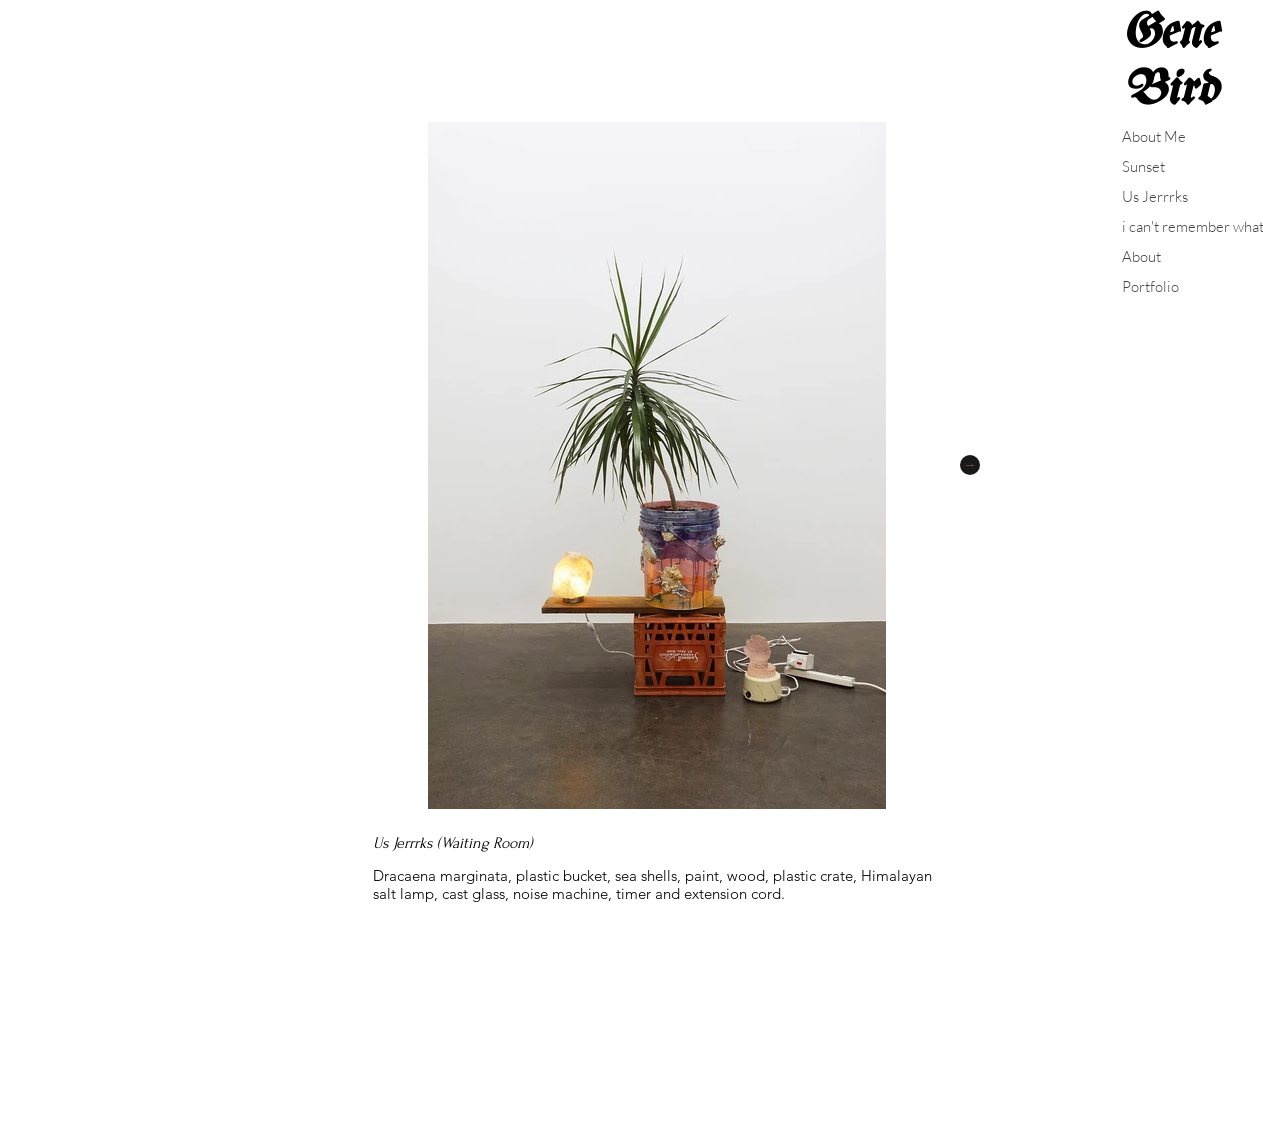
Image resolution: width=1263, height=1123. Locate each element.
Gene (1169, 34)
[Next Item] (970, 465)
